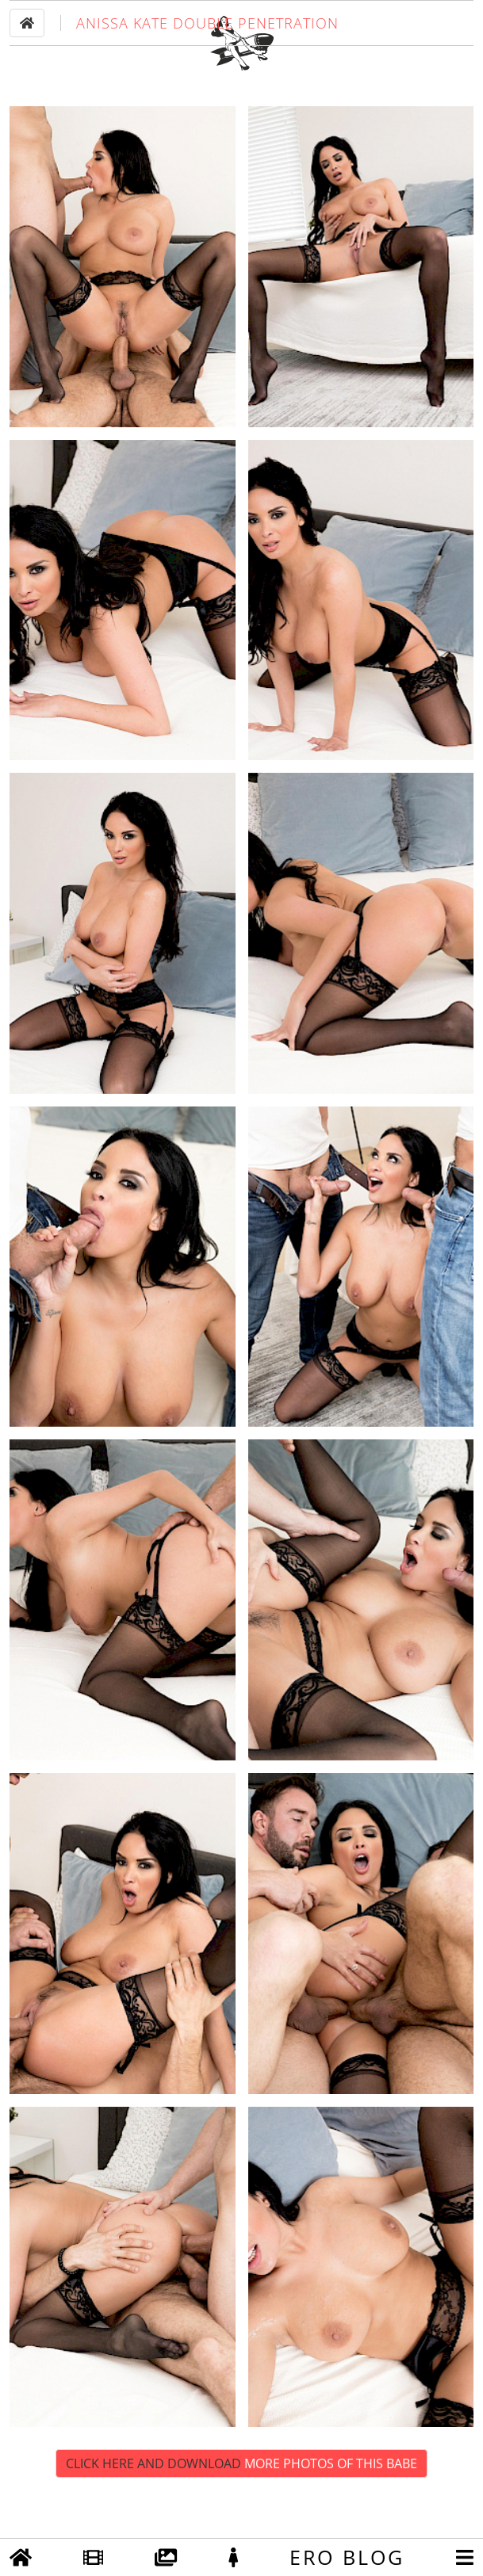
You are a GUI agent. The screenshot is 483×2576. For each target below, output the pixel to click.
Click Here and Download (241, 2508)
